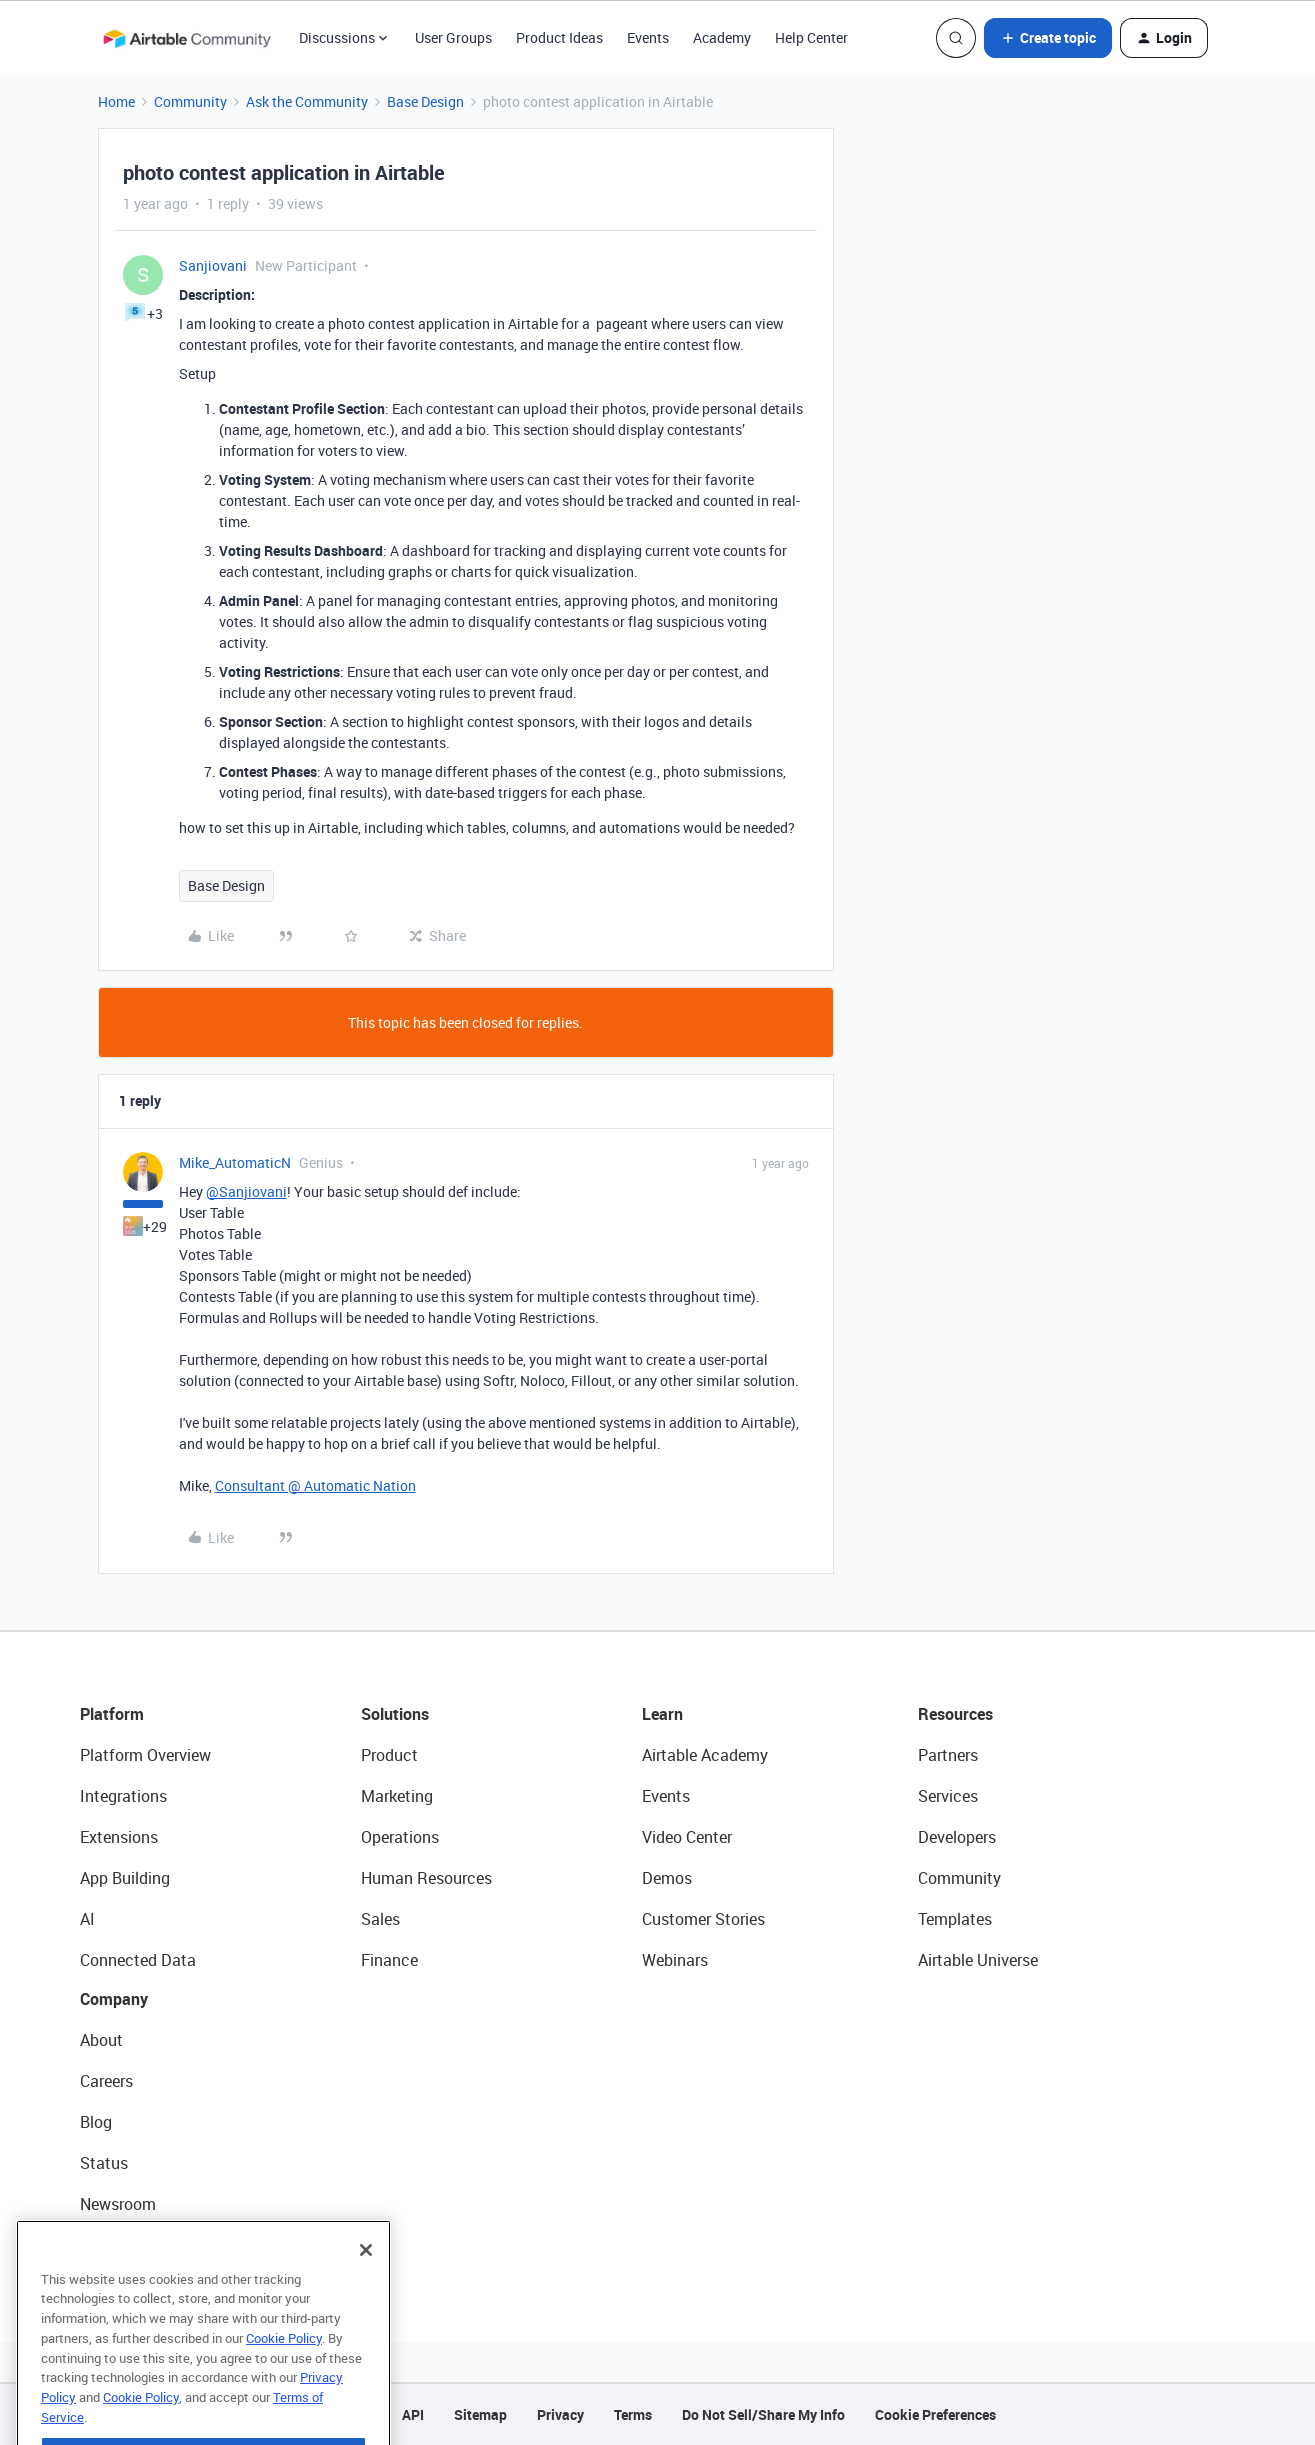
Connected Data (138, 1960)
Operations (400, 1837)
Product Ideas (559, 37)
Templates (955, 1919)
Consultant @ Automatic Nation (315, 1485)
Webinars (675, 1960)
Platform (112, 1714)
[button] (1048, 38)
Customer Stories (703, 1919)
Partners (948, 1755)
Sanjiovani (213, 265)
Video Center (687, 1837)
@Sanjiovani (246, 1191)
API (413, 2414)
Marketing (397, 1796)
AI (87, 1919)
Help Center (811, 37)
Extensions (119, 1837)
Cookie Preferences (935, 2414)
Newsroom (118, 2204)
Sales (380, 1919)
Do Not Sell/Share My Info (763, 2414)
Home (116, 101)
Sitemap (480, 2414)
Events (648, 37)
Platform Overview (145, 1755)
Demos (667, 1878)
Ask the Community (307, 101)
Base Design (425, 101)
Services (948, 1796)
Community (190, 101)
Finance (389, 1960)
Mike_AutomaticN (235, 1162)
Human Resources (426, 1878)
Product (389, 1755)
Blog (96, 2122)
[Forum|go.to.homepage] (187, 38)
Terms (633, 2414)
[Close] (366, 2288)
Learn (662, 1714)
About (101, 2040)
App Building (125, 1878)
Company (114, 1999)
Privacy (560, 2414)
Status (104, 2163)
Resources (955, 1714)
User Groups (453, 37)
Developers (957, 1837)
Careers (106, 2081)
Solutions (395, 1714)
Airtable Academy (705, 1755)
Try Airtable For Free (150, 2245)
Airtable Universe (978, 1960)
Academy (722, 37)
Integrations (123, 1796)
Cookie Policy (284, 2376)
